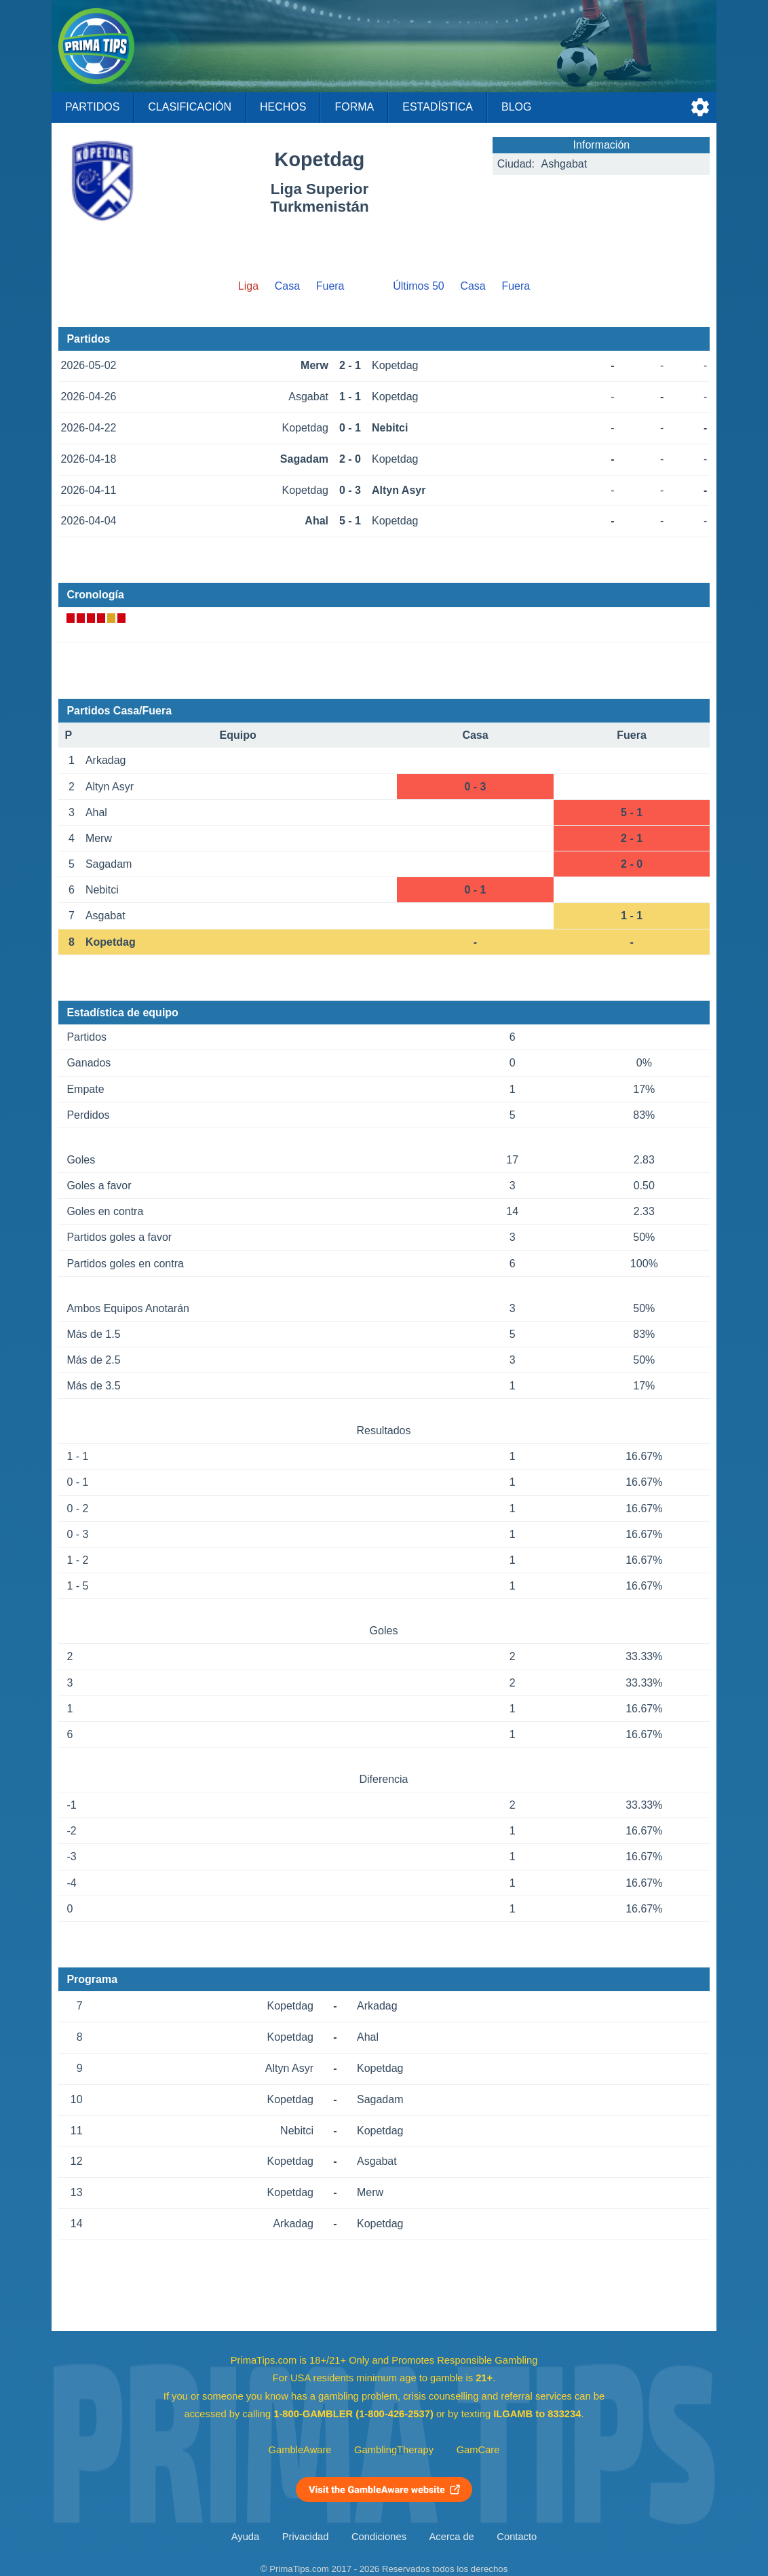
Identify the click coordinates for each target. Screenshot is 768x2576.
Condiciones (378, 2536)
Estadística (437, 107)
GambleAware (300, 2449)
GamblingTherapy (394, 2449)
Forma (354, 107)
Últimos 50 (418, 286)
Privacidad (305, 2536)
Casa (287, 286)
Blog (516, 107)
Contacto (517, 2536)
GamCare (478, 2449)
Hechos (283, 107)
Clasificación (189, 107)
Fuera (330, 286)
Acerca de (451, 2536)
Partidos (92, 107)
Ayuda (245, 2536)
